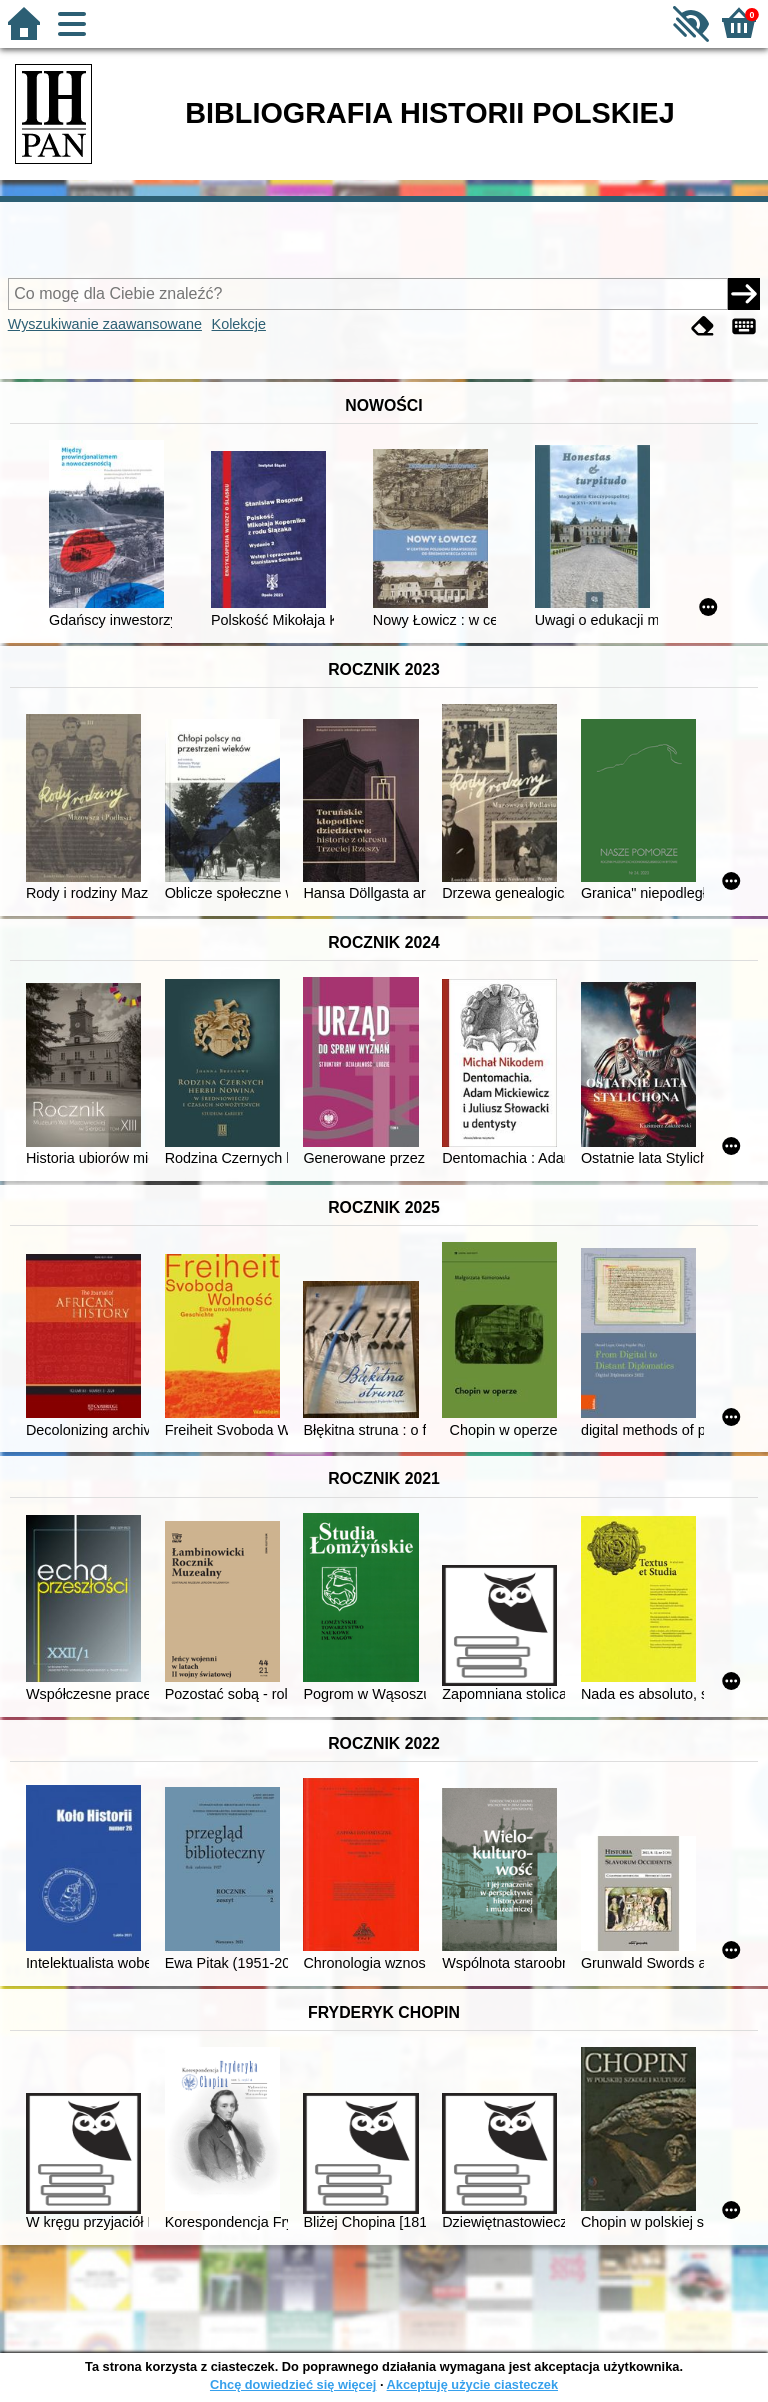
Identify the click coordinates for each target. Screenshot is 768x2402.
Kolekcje (239, 324)
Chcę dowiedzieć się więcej (293, 2384)
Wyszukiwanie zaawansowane (105, 324)
